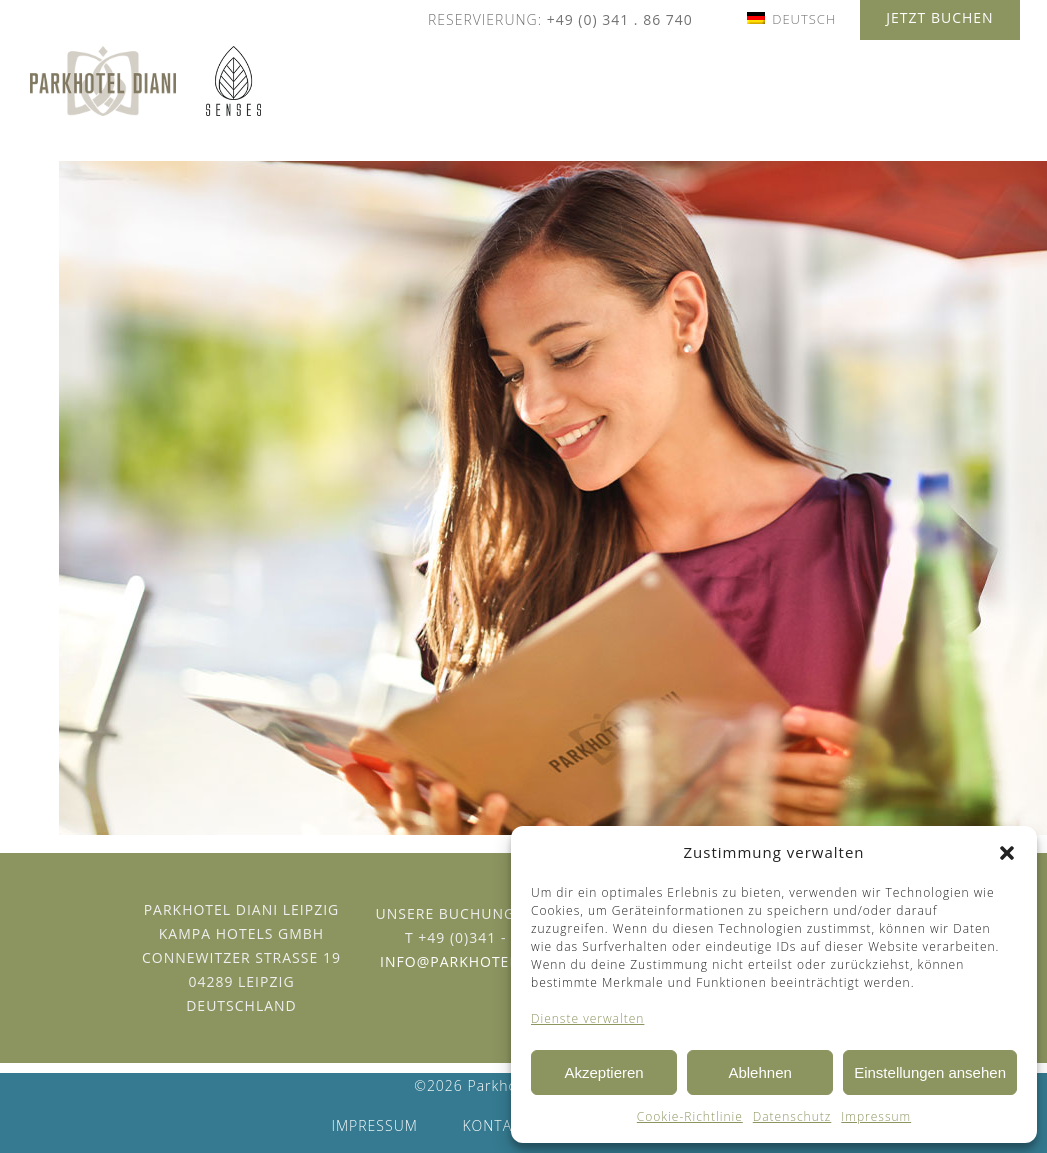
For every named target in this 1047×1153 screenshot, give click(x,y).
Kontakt (495, 1125)
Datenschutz (792, 1116)
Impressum (876, 1116)
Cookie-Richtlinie (690, 1116)
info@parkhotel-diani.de (485, 961)
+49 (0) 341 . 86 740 (620, 19)
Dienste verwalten (587, 1018)
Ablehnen (759, 1072)
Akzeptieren (603, 1072)
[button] (1007, 853)
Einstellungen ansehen (930, 1072)
